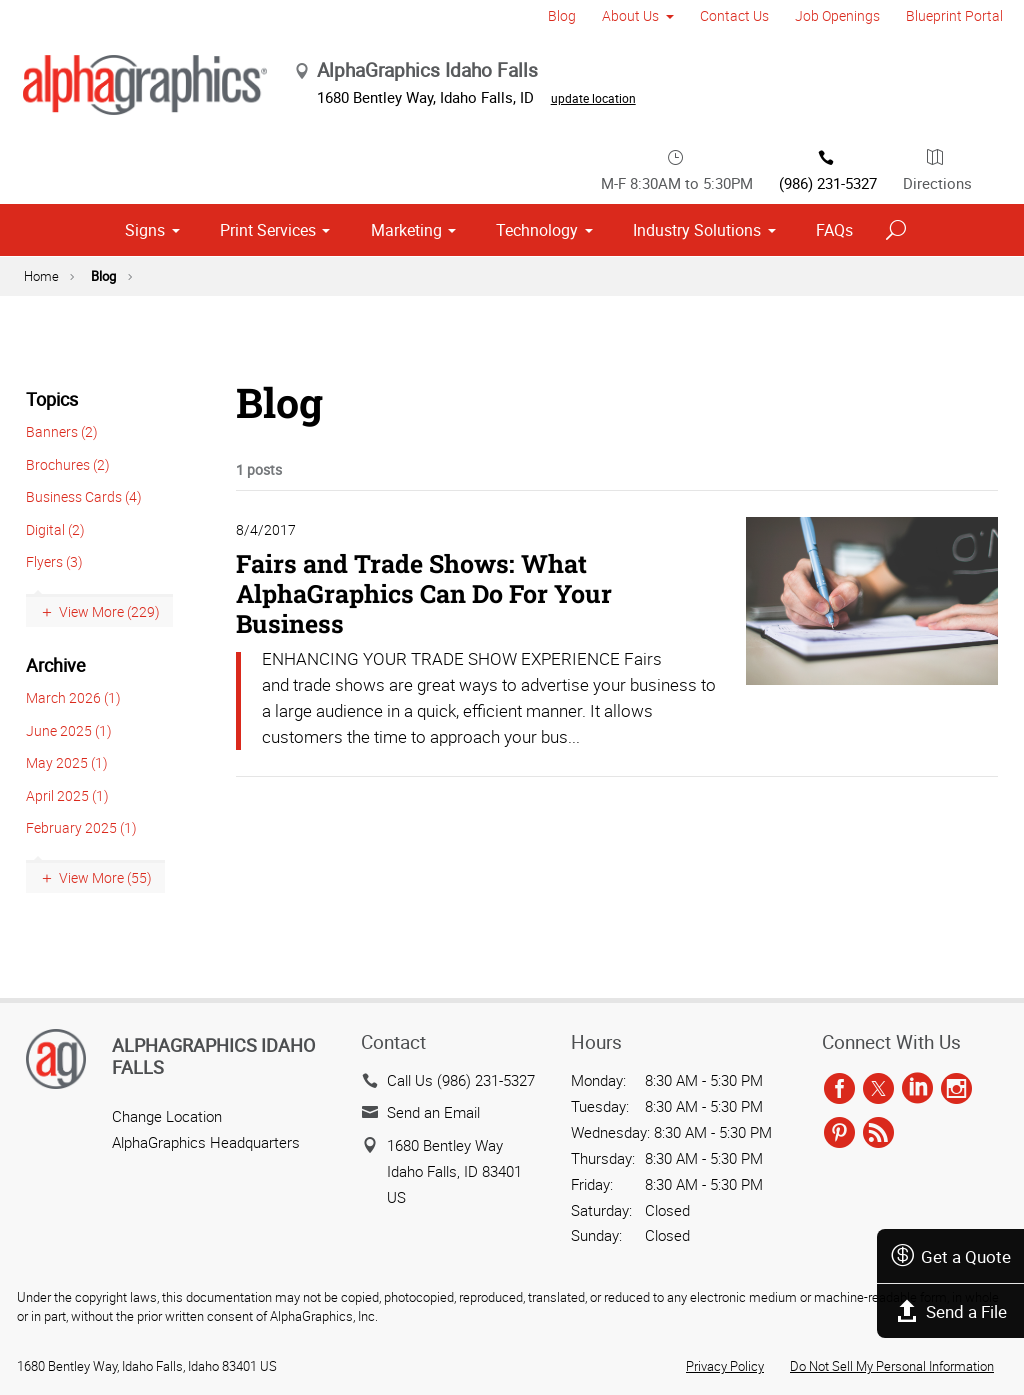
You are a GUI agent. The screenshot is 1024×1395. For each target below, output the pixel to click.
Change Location (167, 1116)
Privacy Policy (725, 1366)
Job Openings (837, 15)
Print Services (268, 230)
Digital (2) (55, 529)
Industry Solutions (697, 230)
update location (593, 98)
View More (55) (105, 877)
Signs (145, 230)
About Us (630, 15)
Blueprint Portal (954, 15)
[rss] (878, 1133)
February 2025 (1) (81, 827)
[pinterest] (839, 1133)
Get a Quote (950, 1256)
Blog (562, 15)
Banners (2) (62, 431)
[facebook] (839, 1090)
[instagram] (956, 1090)
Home (41, 276)
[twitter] (878, 1090)
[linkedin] (917, 1090)
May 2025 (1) (67, 762)
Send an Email (433, 1112)
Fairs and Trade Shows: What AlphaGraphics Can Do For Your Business (424, 593)
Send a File (951, 1311)
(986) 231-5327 (828, 169)
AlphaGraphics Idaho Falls (213, 1056)
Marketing (406, 230)
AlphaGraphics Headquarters (206, 1142)
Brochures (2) (68, 464)
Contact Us (734, 15)
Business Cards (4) (84, 496)
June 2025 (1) (69, 730)
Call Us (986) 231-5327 (461, 1080)
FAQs (834, 230)
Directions (937, 169)
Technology (537, 230)
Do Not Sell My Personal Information (892, 1366)
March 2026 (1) (73, 697)
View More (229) (109, 611)
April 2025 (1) (67, 795)
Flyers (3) (54, 561)
